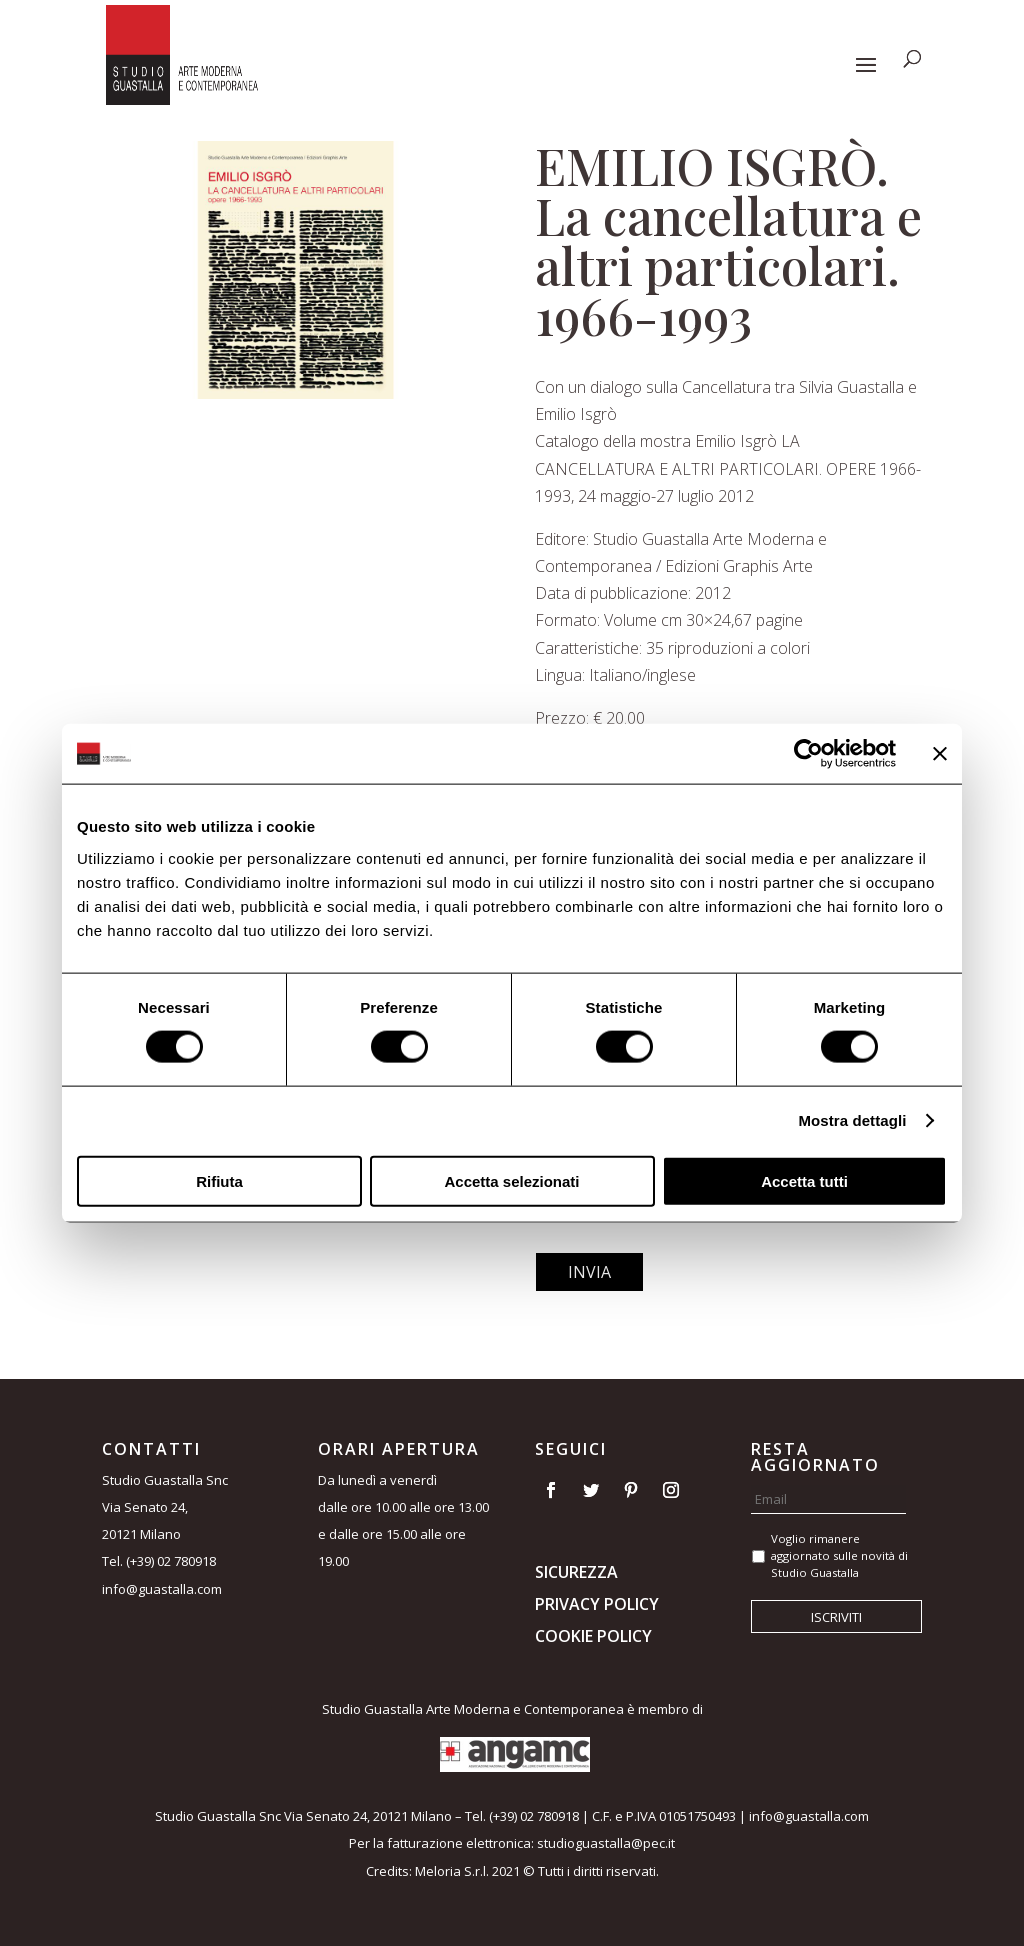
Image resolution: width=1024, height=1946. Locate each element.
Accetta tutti (804, 1180)
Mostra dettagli (852, 1120)
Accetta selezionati (511, 1180)
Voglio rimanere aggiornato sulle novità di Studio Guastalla (839, 1555)
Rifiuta (219, 1180)
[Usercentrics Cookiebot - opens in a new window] (808, 754)
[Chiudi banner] (940, 754)
